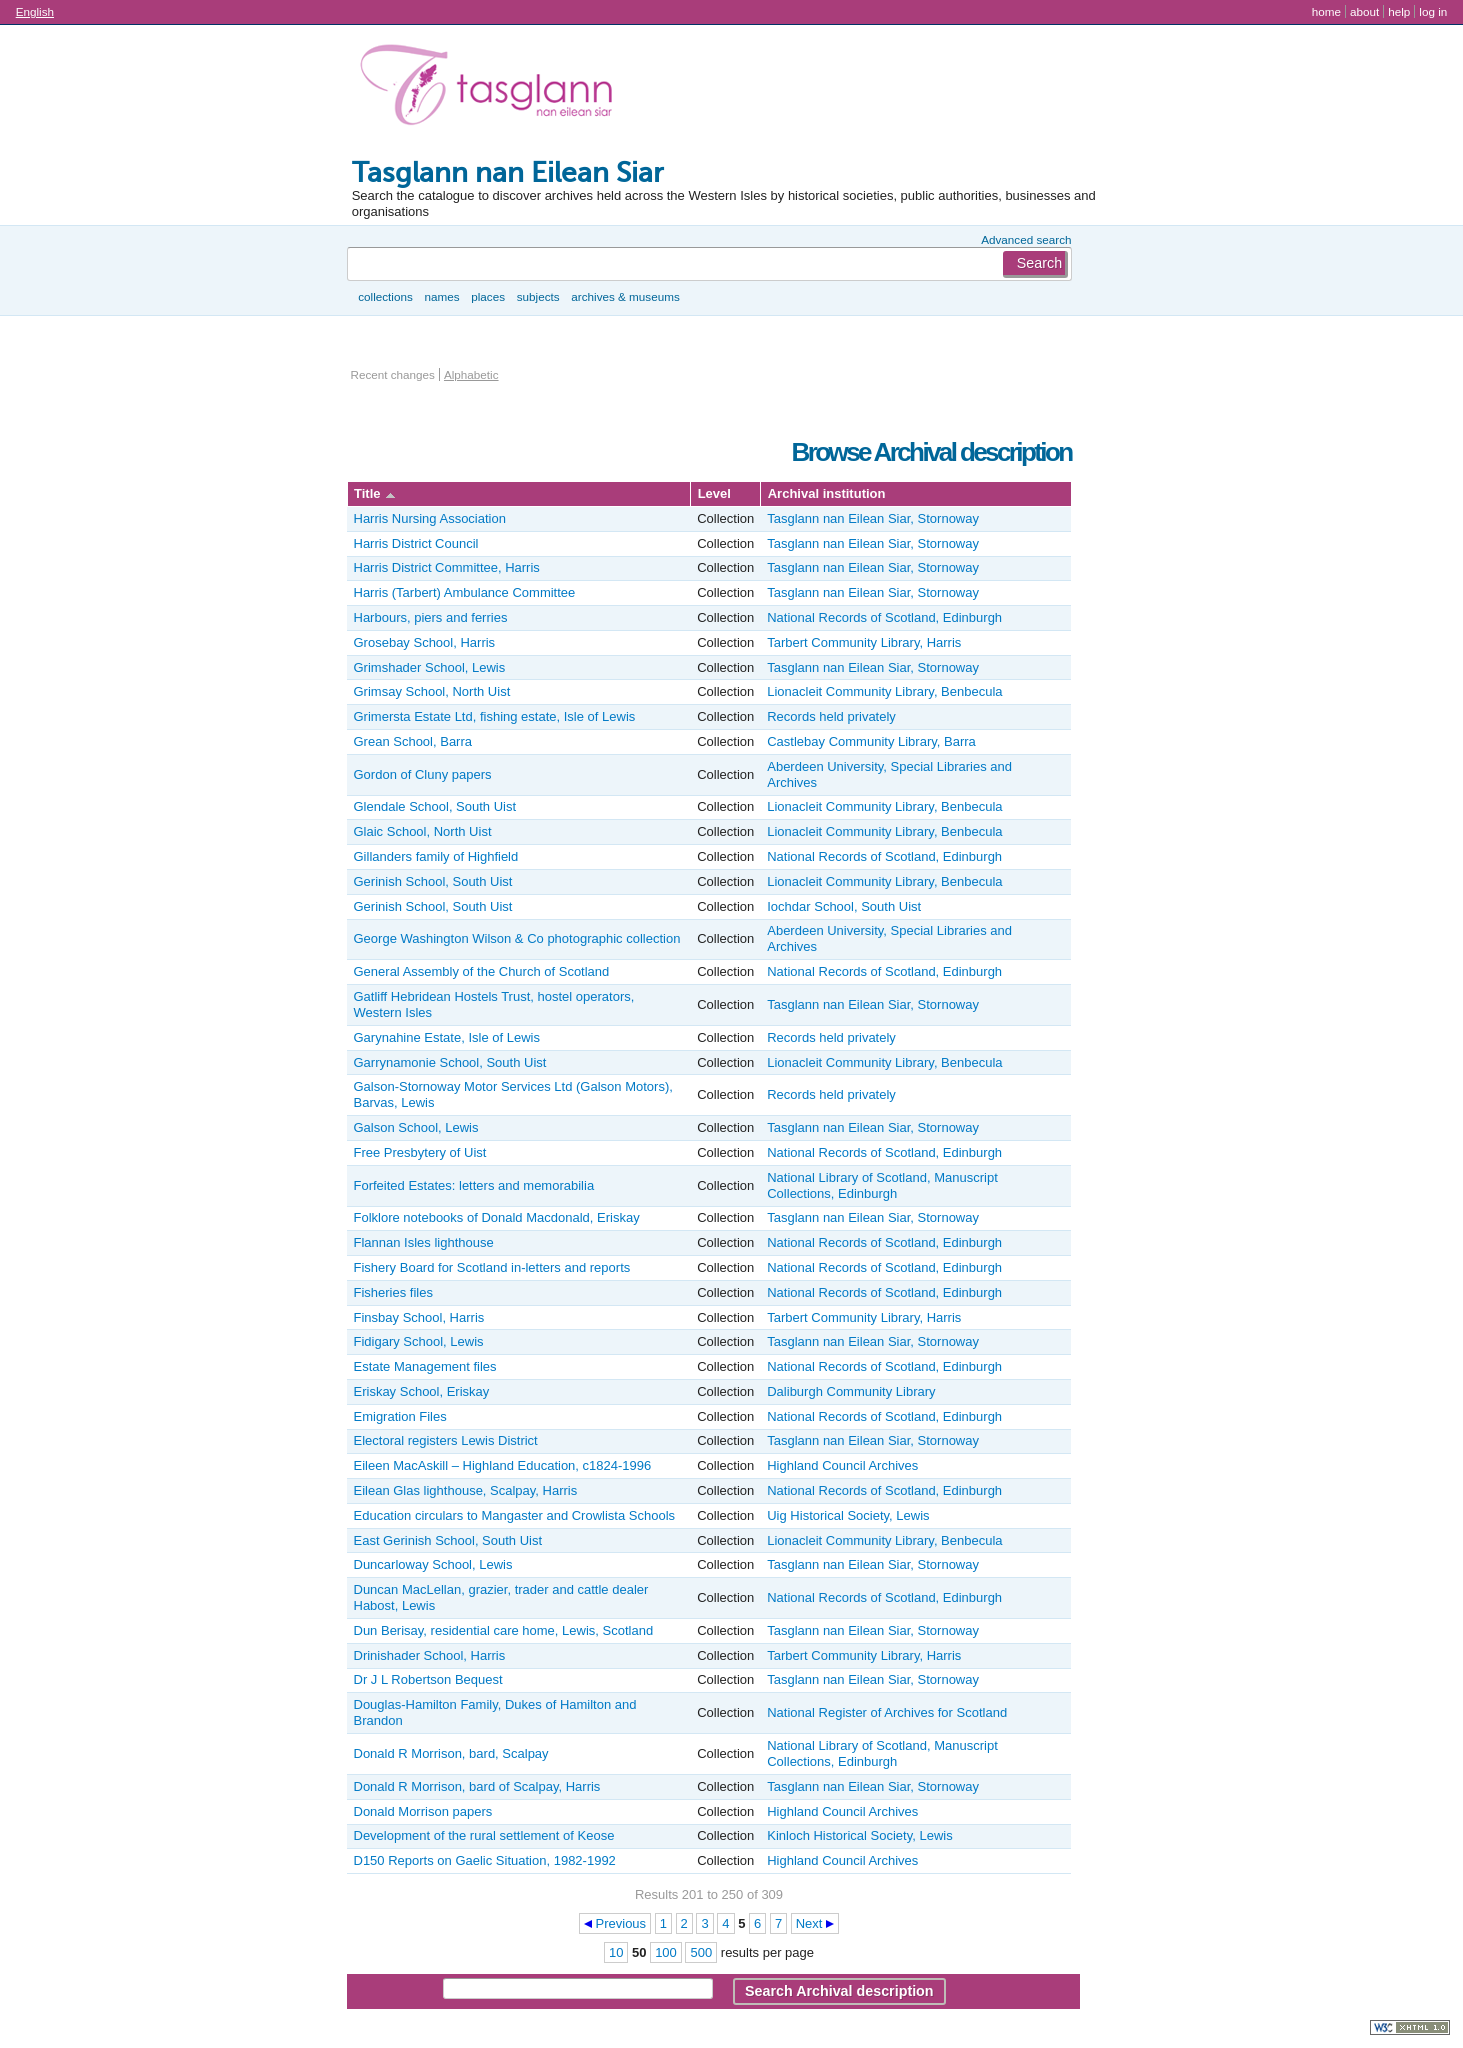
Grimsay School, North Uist (432, 691)
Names (441, 296)
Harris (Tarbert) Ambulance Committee (465, 592)
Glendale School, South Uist (435, 806)
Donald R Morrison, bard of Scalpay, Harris (477, 1786)
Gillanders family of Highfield (436, 856)
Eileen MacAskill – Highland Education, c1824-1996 (503, 1465)
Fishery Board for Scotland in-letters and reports (492, 1267)
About (1364, 11)
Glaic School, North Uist (423, 831)
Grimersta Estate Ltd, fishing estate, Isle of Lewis (495, 716)
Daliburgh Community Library (851, 1391)
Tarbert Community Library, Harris (864, 642)
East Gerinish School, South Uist (448, 1540)
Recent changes (393, 374)
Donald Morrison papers (423, 1811)
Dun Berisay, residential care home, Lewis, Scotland (504, 1630)
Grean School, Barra (413, 741)
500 (701, 1952)
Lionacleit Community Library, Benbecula (884, 691)
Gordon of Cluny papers (423, 774)
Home (1326, 11)
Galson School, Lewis (416, 1127)
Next (809, 1923)
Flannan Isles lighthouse (424, 1242)
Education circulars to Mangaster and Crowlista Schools (515, 1515)
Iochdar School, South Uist (844, 906)
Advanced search (1026, 239)
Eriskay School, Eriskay (422, 1391)
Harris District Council (416, 543)
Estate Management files (425, 1366)
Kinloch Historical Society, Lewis (859, 1835)
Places (488, 296)
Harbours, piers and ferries (431, 617)
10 (616, 1952)
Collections (385, 296)
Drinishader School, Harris (430, 1655)
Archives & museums (625, 296)
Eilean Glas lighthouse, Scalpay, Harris (466, 1490)
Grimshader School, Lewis (430, 667)
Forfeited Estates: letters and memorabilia (474, 1185)
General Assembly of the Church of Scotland (482, 971)
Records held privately (831, 716)
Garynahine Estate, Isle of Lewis (447, 1037)
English (35, 11)
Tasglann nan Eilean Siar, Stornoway (873, 518)
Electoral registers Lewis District (446, 1440)
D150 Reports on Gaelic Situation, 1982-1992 (485, 1860)
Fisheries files (393, 1292)
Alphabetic (471, 374)
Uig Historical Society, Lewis (848, 1515)
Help (1399, 11)
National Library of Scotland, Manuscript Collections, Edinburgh (882, 1185)
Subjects (538, 296)
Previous (621, 1923)
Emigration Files (400, 1416)
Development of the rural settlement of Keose (484, 1835)
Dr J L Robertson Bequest (428, 1679)
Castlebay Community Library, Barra (871, 741)
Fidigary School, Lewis (419, 1341)
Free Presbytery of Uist (420, 1152)
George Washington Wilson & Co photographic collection (517, 938)
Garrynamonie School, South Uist (450, 1062)
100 (666, 1952)
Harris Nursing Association (430, 518)
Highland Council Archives (842, 1465)
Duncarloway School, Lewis (433, 1564)
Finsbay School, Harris (419, 1317)
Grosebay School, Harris (425, 642)
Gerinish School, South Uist (433, 881)
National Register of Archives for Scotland (887, 1712)
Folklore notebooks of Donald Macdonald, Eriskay (497, 1217)
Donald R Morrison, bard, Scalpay (451, 1753)
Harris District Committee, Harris (447, 567)
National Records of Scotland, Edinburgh (884, 617)
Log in (1433, 11)
